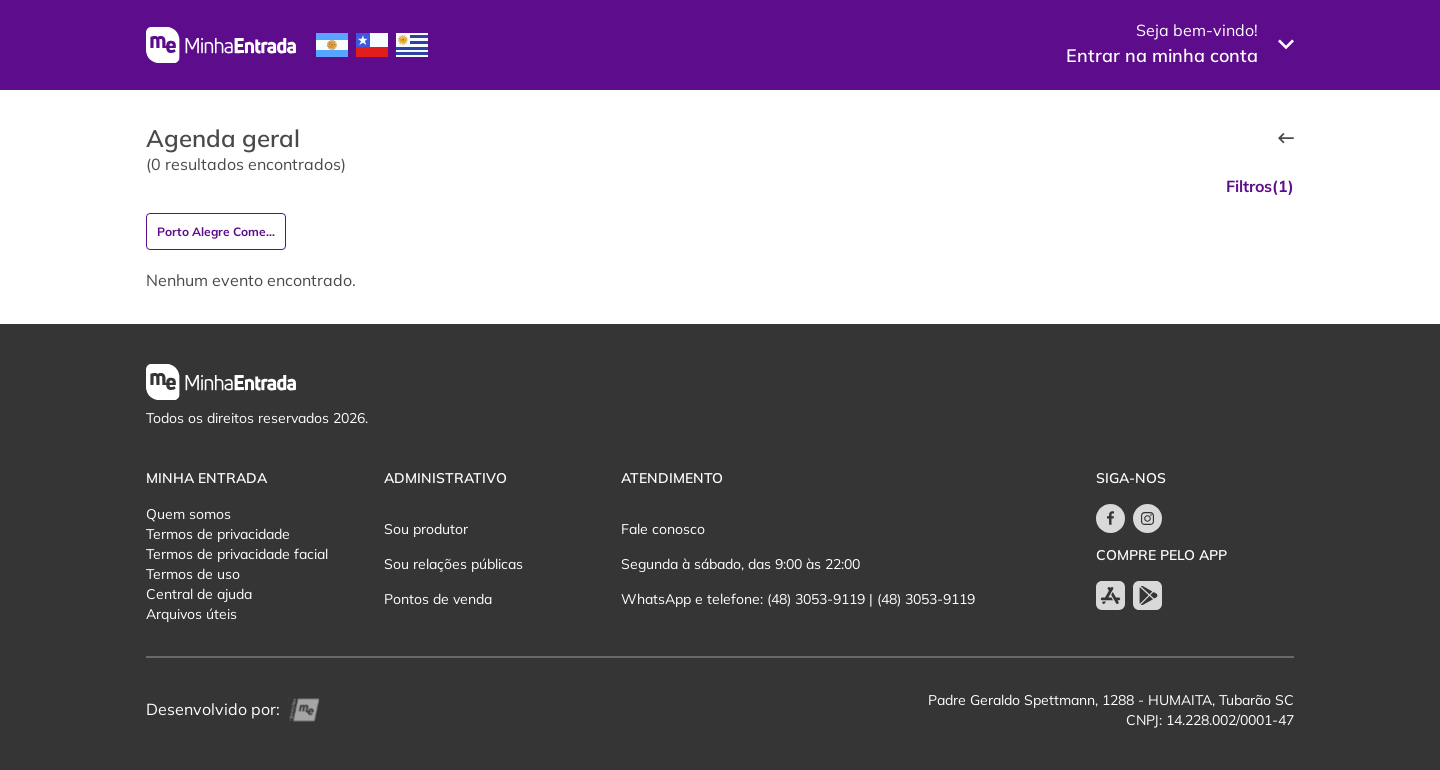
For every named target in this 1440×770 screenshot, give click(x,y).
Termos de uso (193, 574)
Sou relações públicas (453, 564)
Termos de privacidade (218, 534)
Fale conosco (663, 529)
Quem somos (188, 514)
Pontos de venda (438, 599)
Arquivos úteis (191, 614)
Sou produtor (426, 529)
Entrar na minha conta (1162, 55)
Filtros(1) (1260, 186)
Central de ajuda (199, 594)
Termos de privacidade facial (237, 554)
